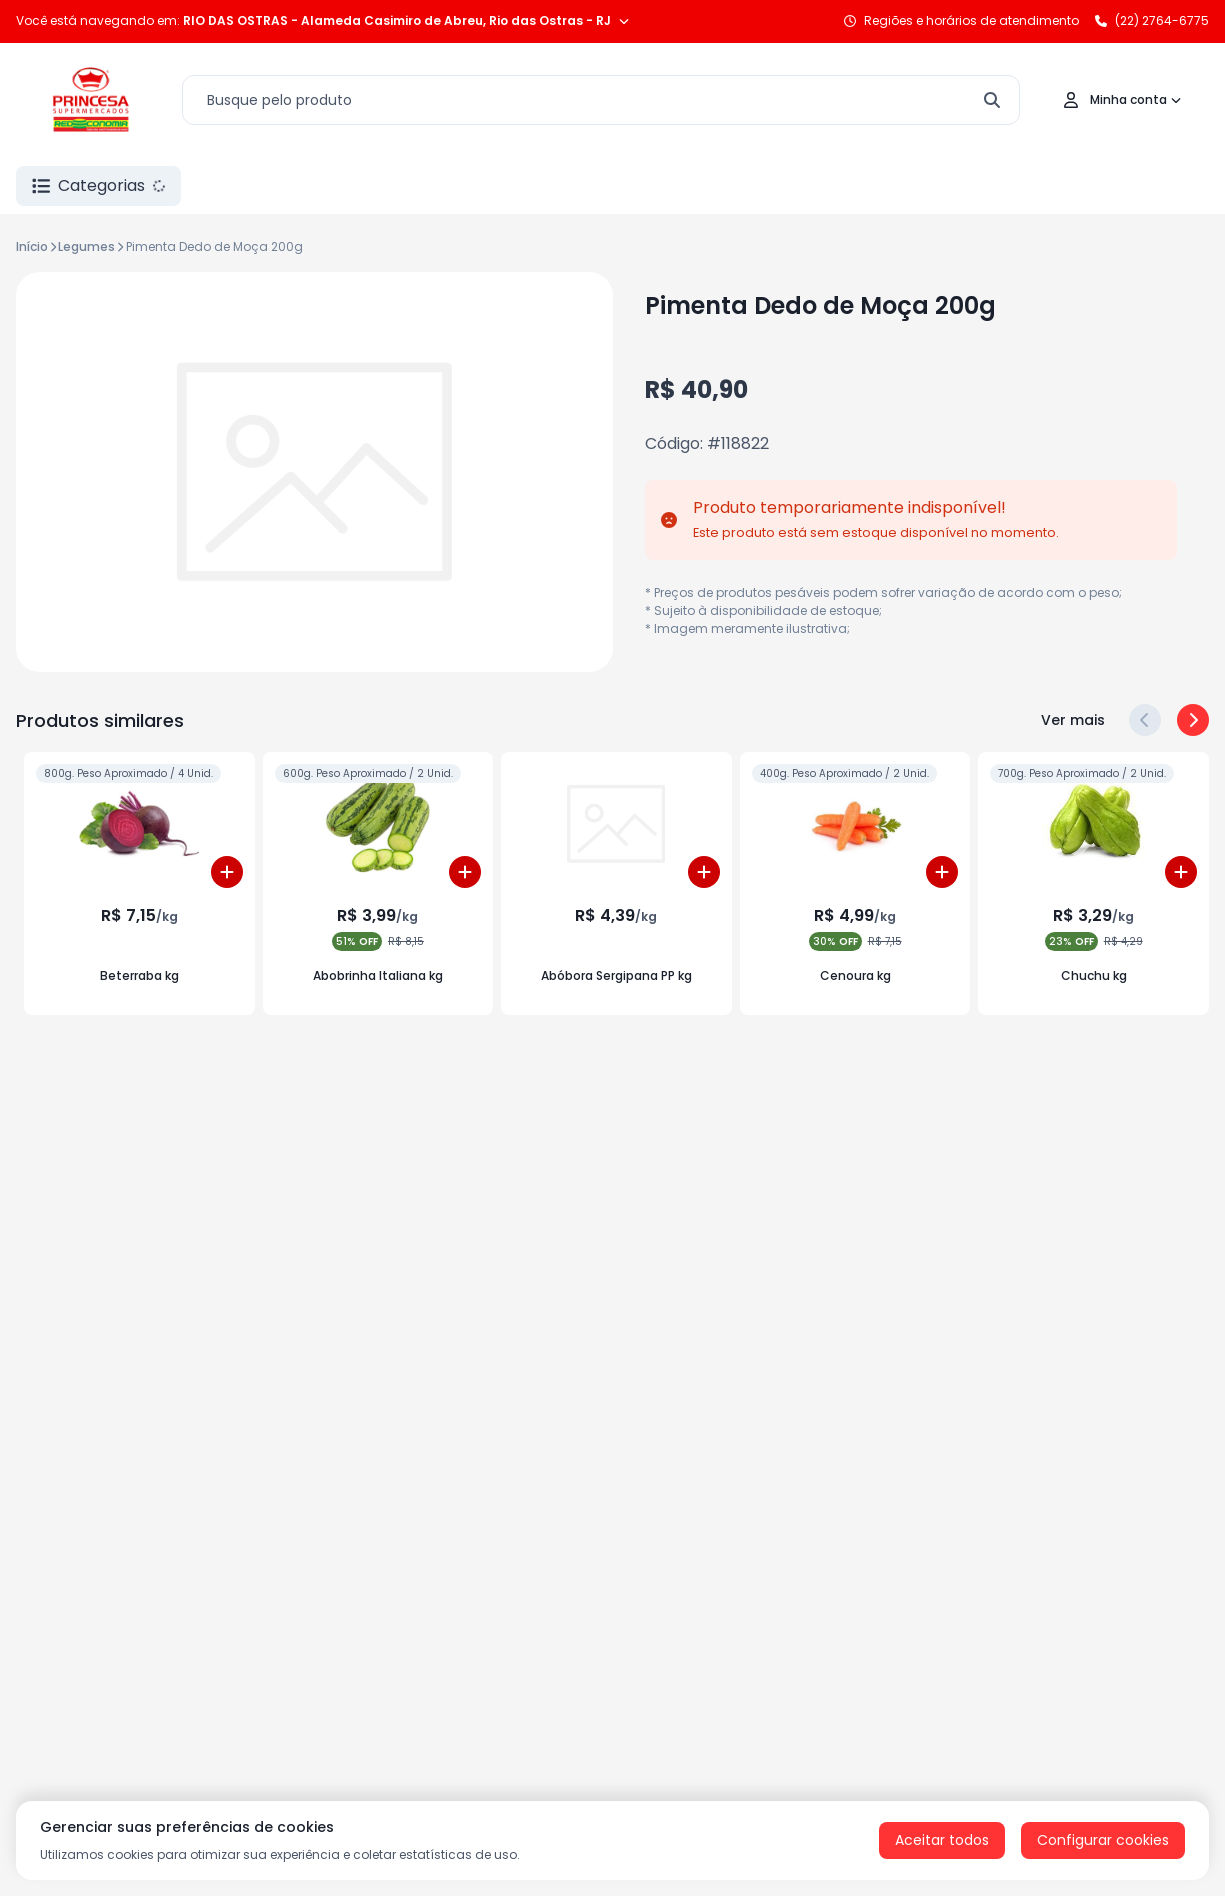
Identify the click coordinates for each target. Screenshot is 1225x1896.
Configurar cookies (1103, 1840)
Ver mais (1073, 720)
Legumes (86, 246)
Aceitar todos (942, 1840)
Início (32, 246)
